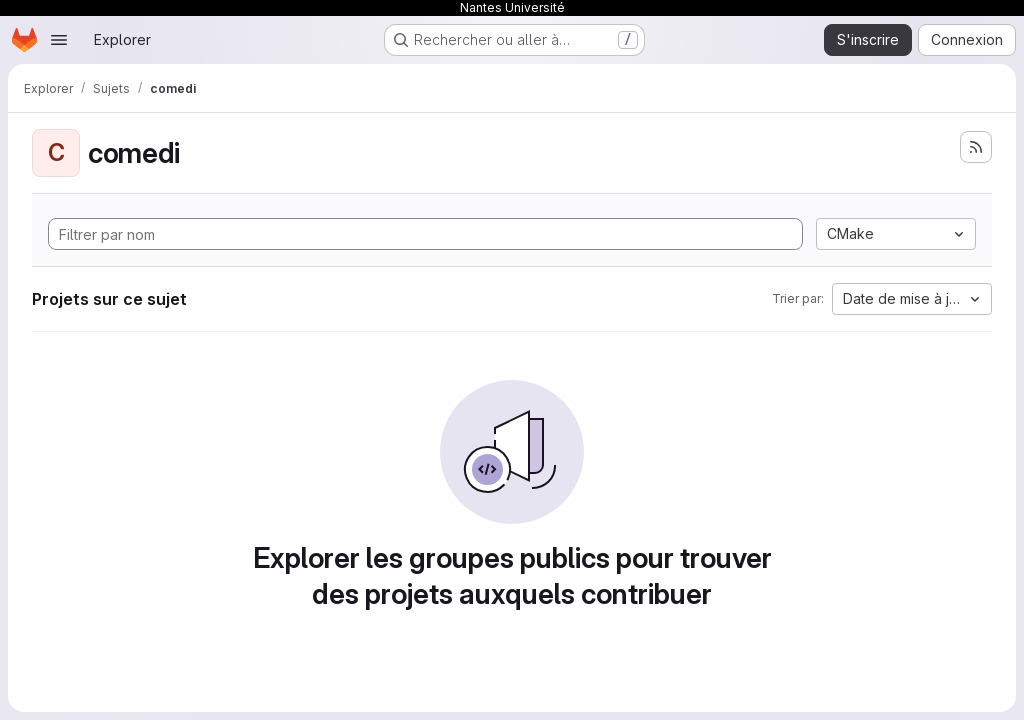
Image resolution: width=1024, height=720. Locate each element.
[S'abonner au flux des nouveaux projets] (976, 147)
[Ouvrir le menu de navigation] (59, 40)
